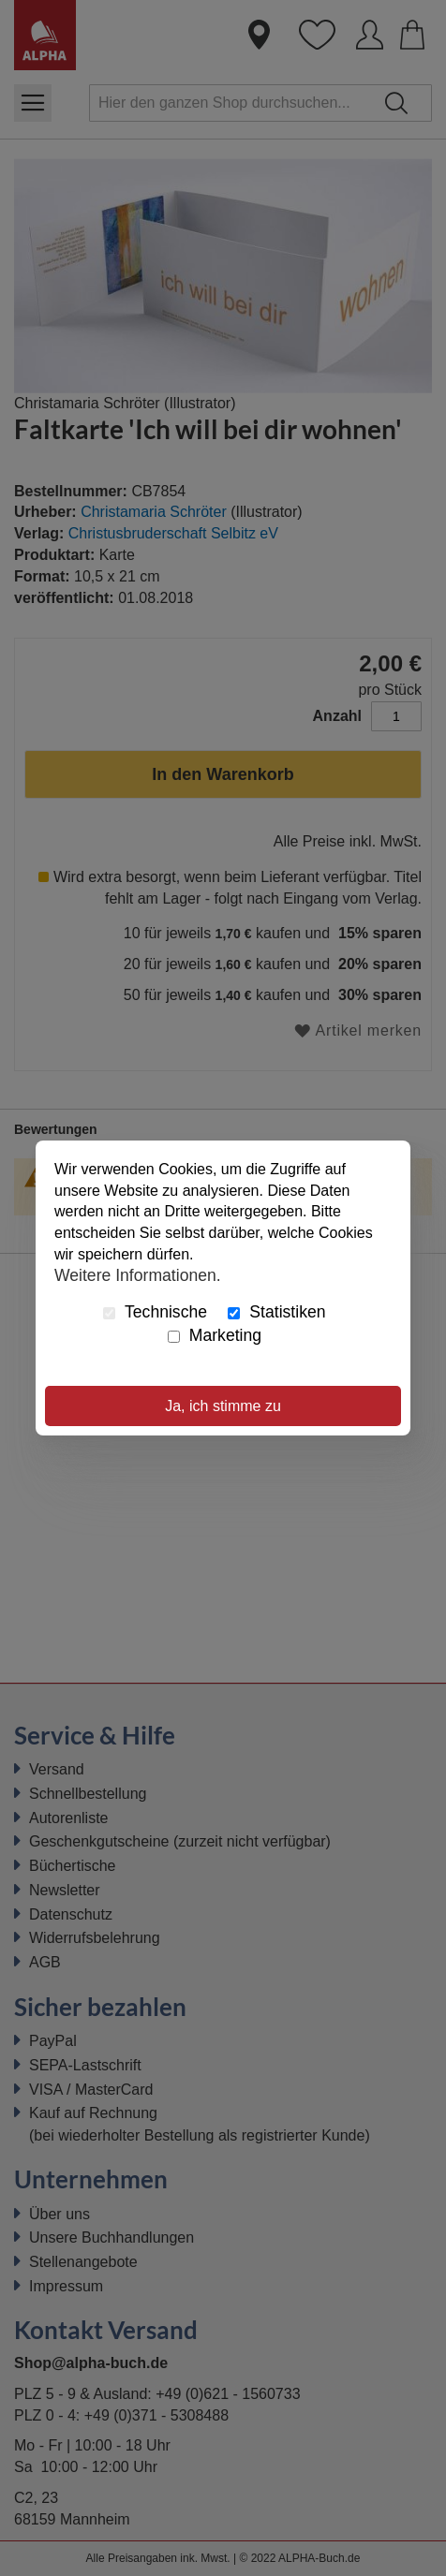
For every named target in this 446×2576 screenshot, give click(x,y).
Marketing (214, 1335)
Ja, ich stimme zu (223, 1406)
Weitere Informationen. (137, 1275)
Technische (155, 1312)
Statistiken (276, 1312)
